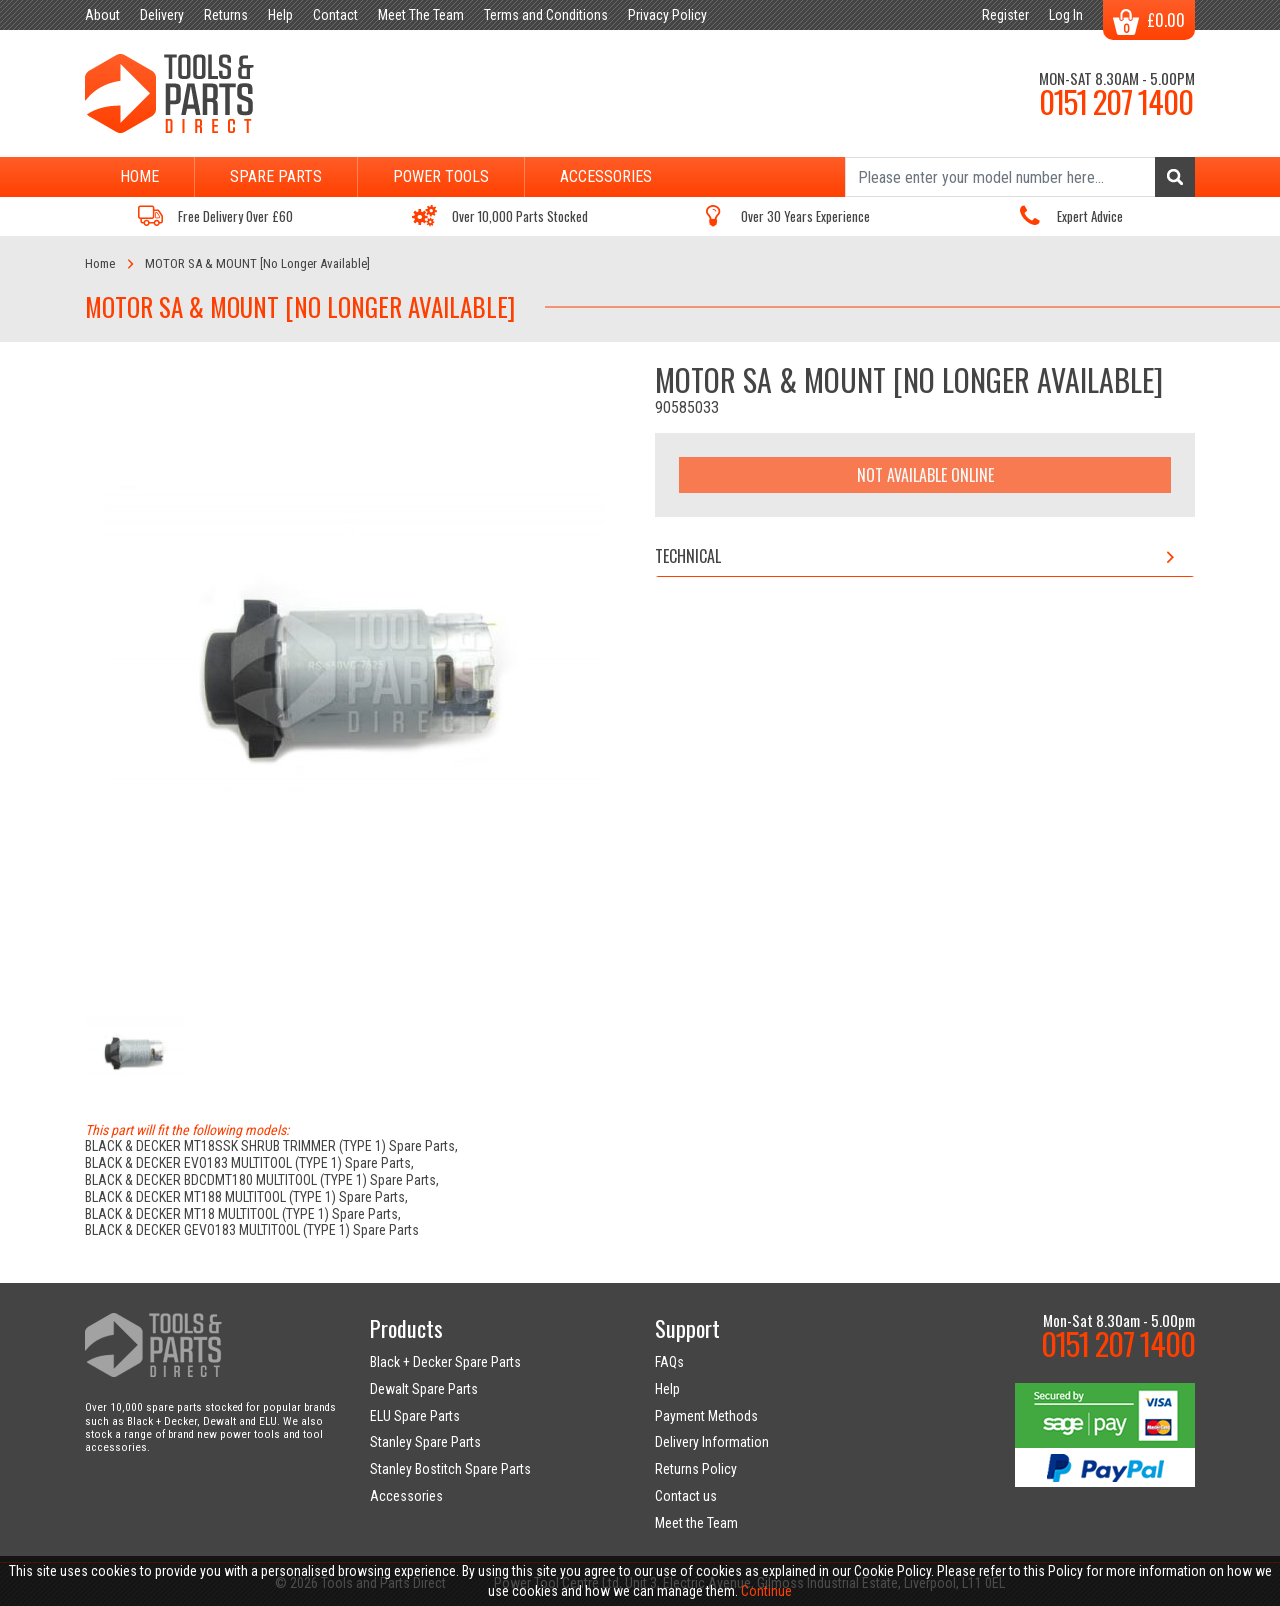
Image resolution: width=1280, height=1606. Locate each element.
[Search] (1020, 177)
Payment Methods (706, 1416)
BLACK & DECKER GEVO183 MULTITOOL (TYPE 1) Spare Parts (252, 1230)
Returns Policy (696, 1469)
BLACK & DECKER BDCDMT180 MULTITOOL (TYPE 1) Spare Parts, (262, 1180)
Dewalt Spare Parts (424, 1389)
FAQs (669, 1362)
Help (667, 1389)
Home (139, 176)
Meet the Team (696, 1523)
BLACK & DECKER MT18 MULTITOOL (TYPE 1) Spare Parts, (243, 1214)
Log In (1066, 15)
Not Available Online (925, 475)
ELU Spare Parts (415, 1416)
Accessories (606, 176)
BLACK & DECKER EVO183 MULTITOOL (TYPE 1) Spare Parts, (249, 1163)
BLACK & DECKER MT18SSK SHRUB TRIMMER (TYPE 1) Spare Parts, (271, 1146)
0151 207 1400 (1116, 101)
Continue (766, 1591)
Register (1005, 15)
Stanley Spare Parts (425, 1442)
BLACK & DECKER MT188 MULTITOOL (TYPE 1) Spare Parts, (246, 1197)
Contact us (686, 1496)
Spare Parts (276, 176)
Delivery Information (712, 1442)
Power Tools (441, 176)
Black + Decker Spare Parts (445, 1362)
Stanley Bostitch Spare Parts (450, 1469)
